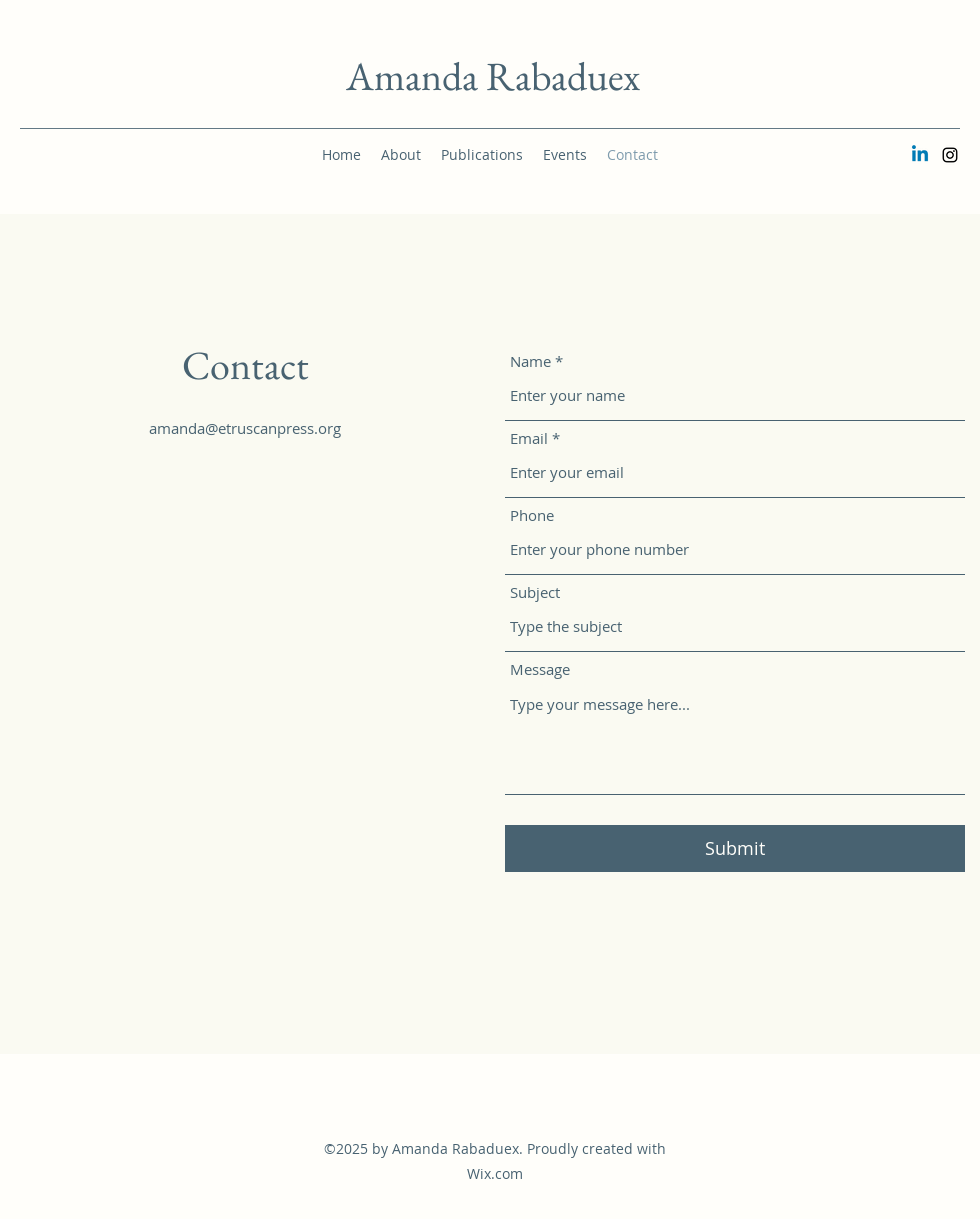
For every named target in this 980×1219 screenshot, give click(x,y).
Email (529, 438)
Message (540, 669)
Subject (535, 592)
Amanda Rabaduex (493, 76)
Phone (532, 515)
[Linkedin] (920, 155)
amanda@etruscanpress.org (245, 428)
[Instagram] (950, 155)
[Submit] (735, 848)
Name (530, 361)
